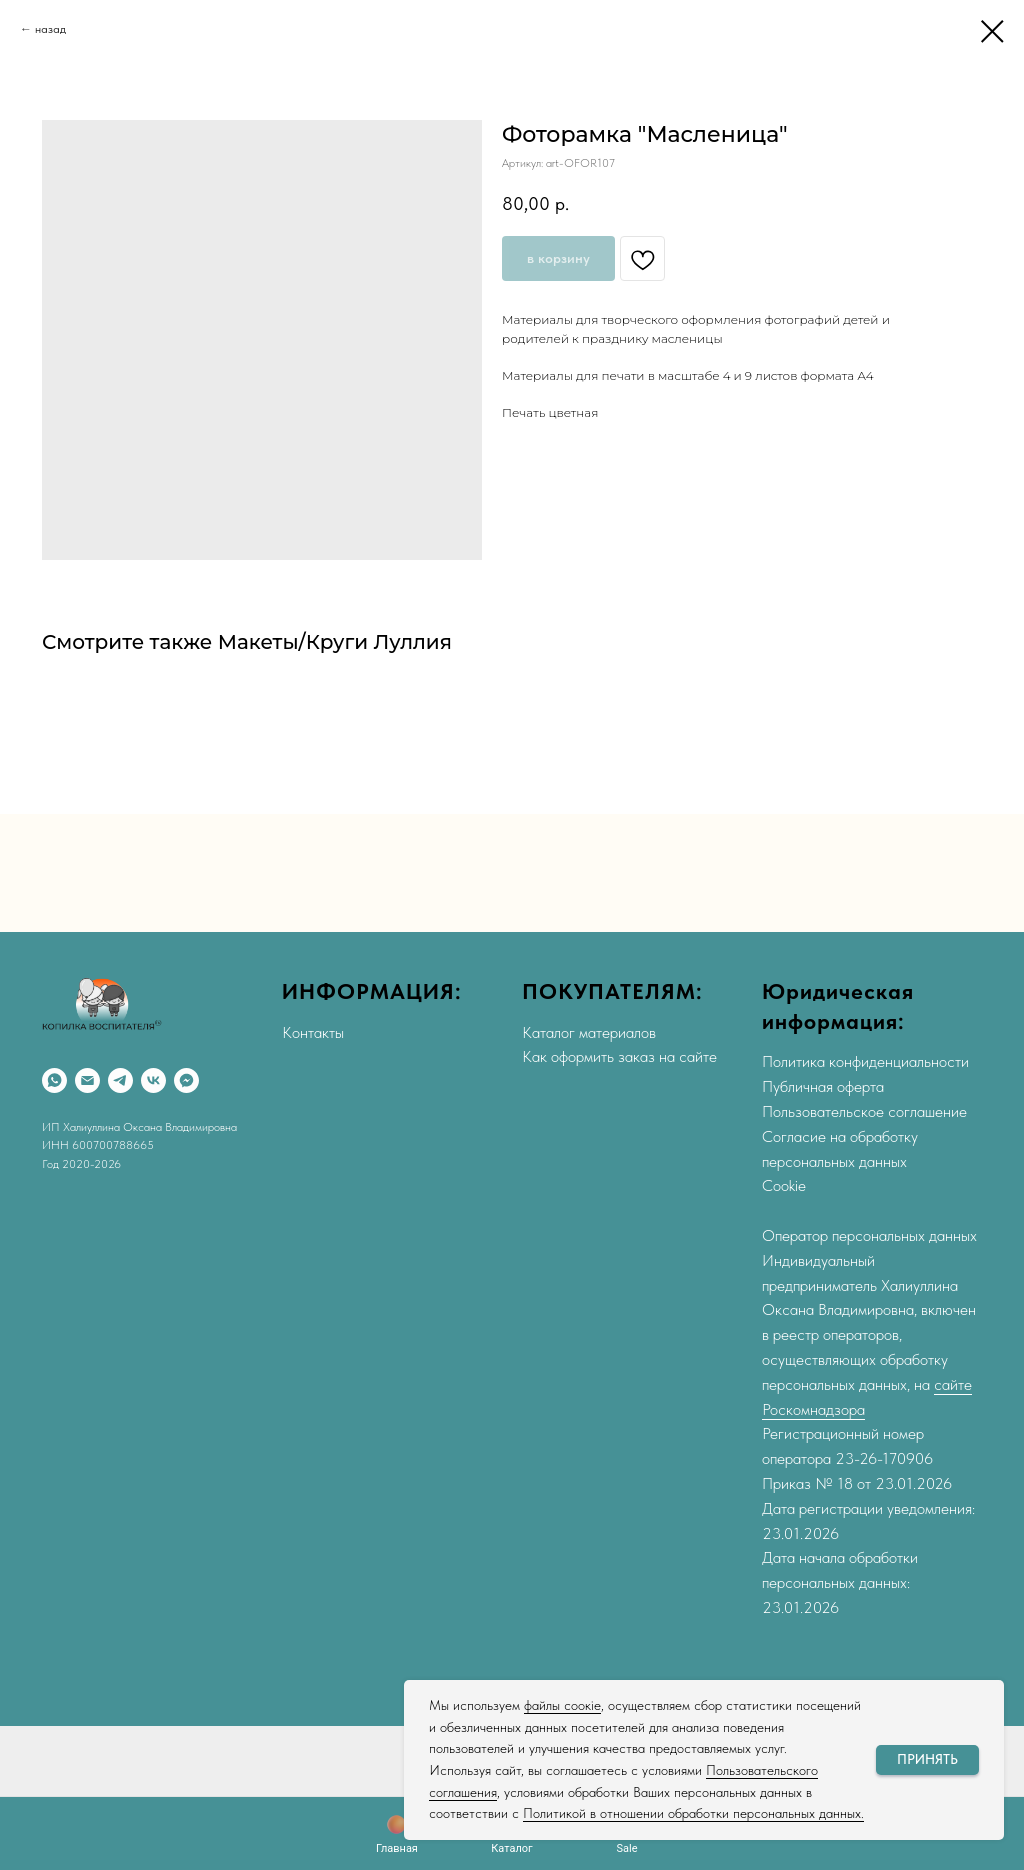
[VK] (153, 1080)
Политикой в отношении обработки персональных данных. (693, 1813)
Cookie (784, 1185)
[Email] (87, 1080)
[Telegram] (120, 1080)
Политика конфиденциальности (865, 1061)
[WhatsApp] (54, 1080)
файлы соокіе (562, 1705)
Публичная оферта (823, 1086)
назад (50, 29)
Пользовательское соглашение (864, 1111)
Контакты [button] (313, 1032)
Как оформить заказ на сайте (619, 1056)
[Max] (186, 1080)
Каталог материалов (589, 1032)
